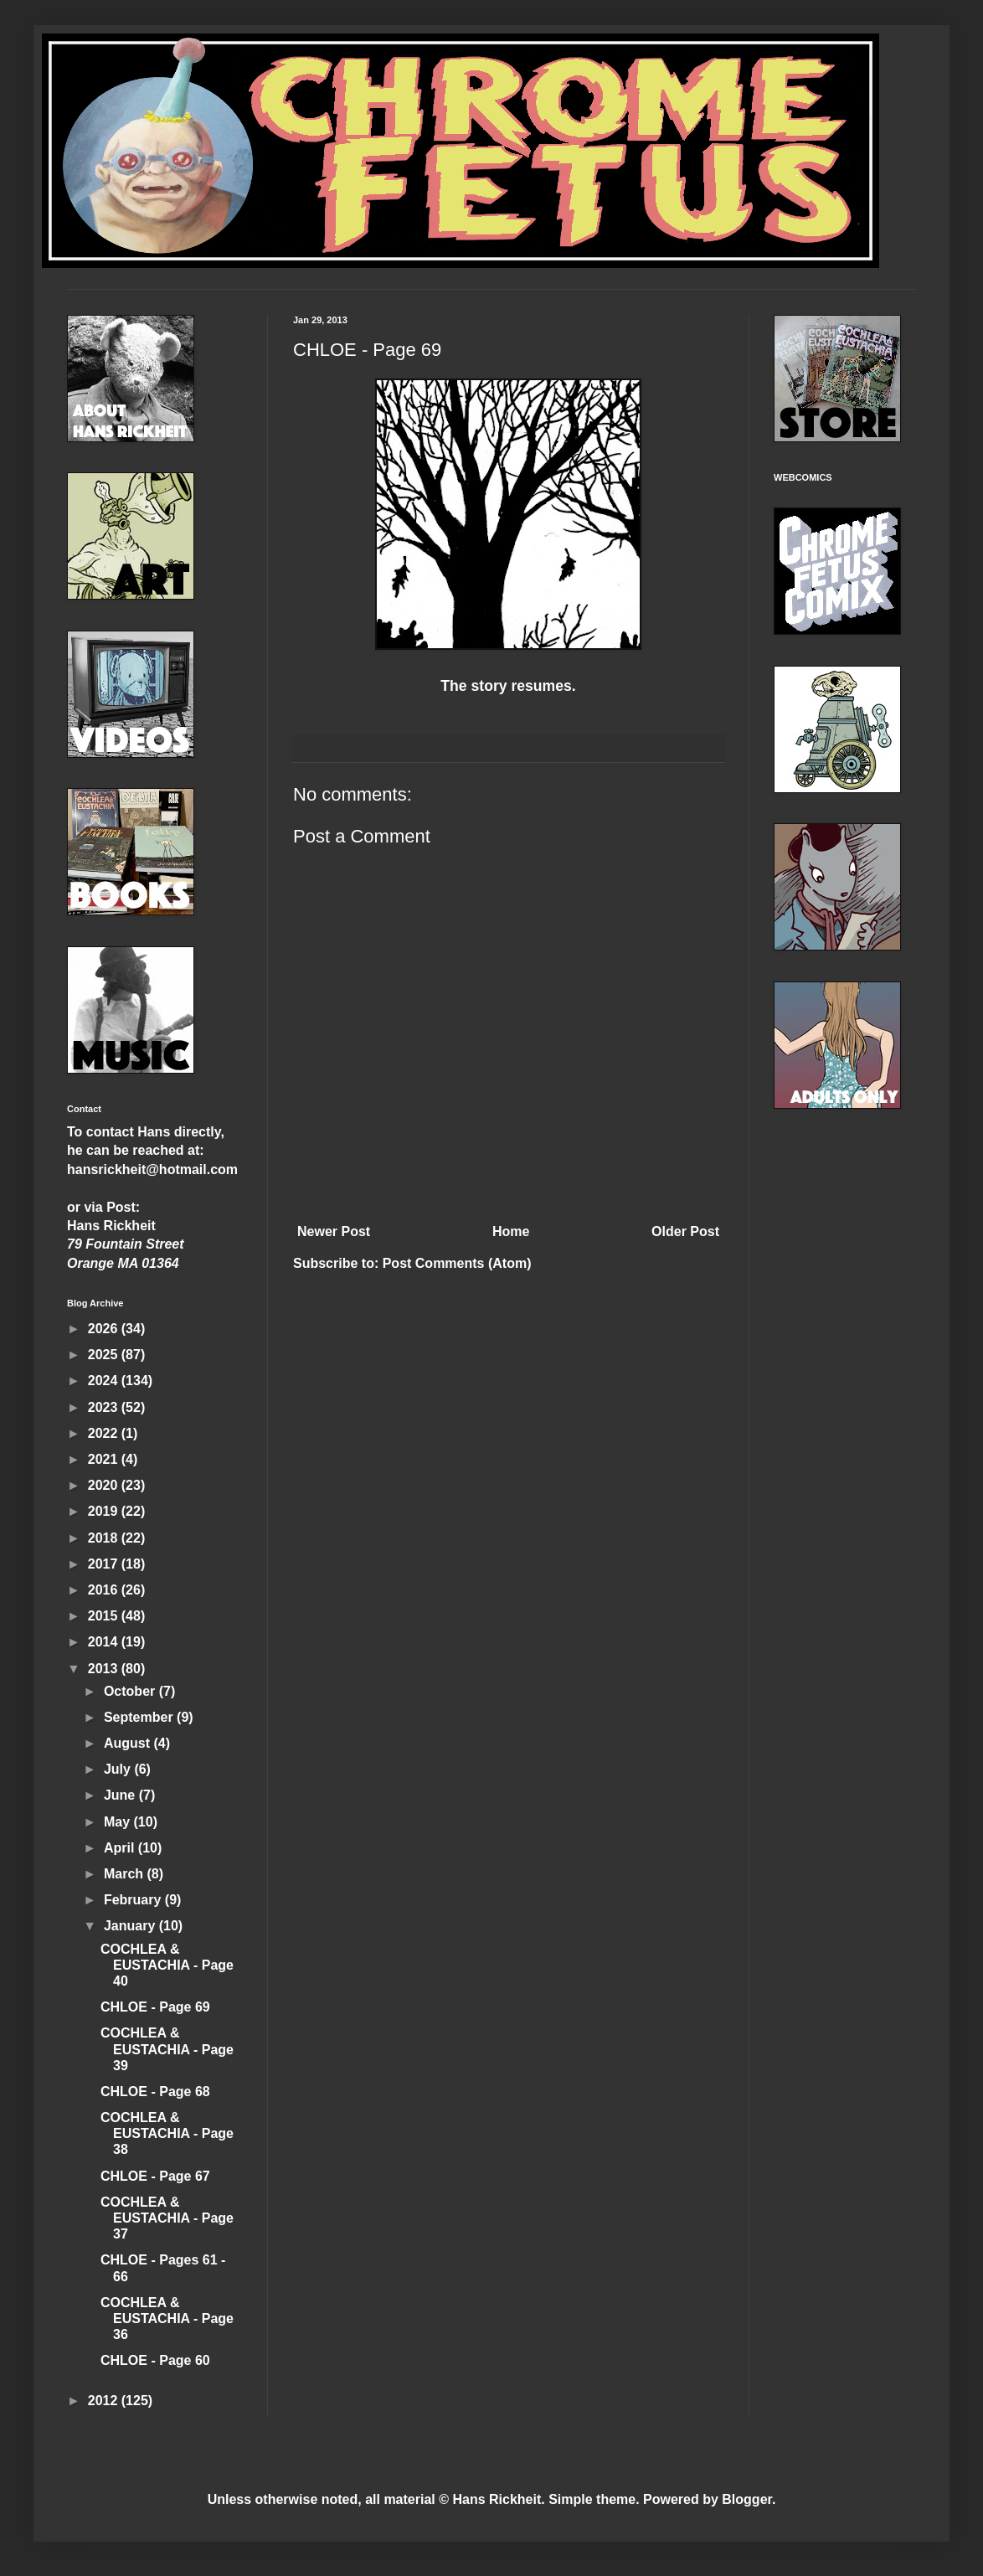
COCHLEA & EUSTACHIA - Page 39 (167, 2049)
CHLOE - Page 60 (155, 2360)
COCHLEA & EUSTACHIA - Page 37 (167, 2218)
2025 (104, 1354)
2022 (104, 1433)
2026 (104, 1328)
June (121, 1795)
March (125, 1874)
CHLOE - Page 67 (155, 2176)
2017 (104, 1564)
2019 (104, 1511)
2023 (104, 1407)
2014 (104, 1642)
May (119, 1822)
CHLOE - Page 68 (155, 2091)
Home (510, 1231)
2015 (104, 1616)
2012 (104, 2400)
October (131, 1691)
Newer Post (333, 1231)
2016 (104, 1590)
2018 (104, 1538)
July (119, 1769)
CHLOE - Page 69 (155, 2007)
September (140, 1717)
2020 (104, 1485)
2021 (104, 1459)
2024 (104, 1380)
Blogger (747, 2499)
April (121, 1848)
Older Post (685, 1231)
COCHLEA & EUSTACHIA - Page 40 (167, 1965)
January (131, 1926)
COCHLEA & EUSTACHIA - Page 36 (167, 2318)
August (129, 1743)
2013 (104, 1669)
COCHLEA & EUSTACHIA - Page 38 (167, 2133)
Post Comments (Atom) (457, 1263)
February (134, 1900)
